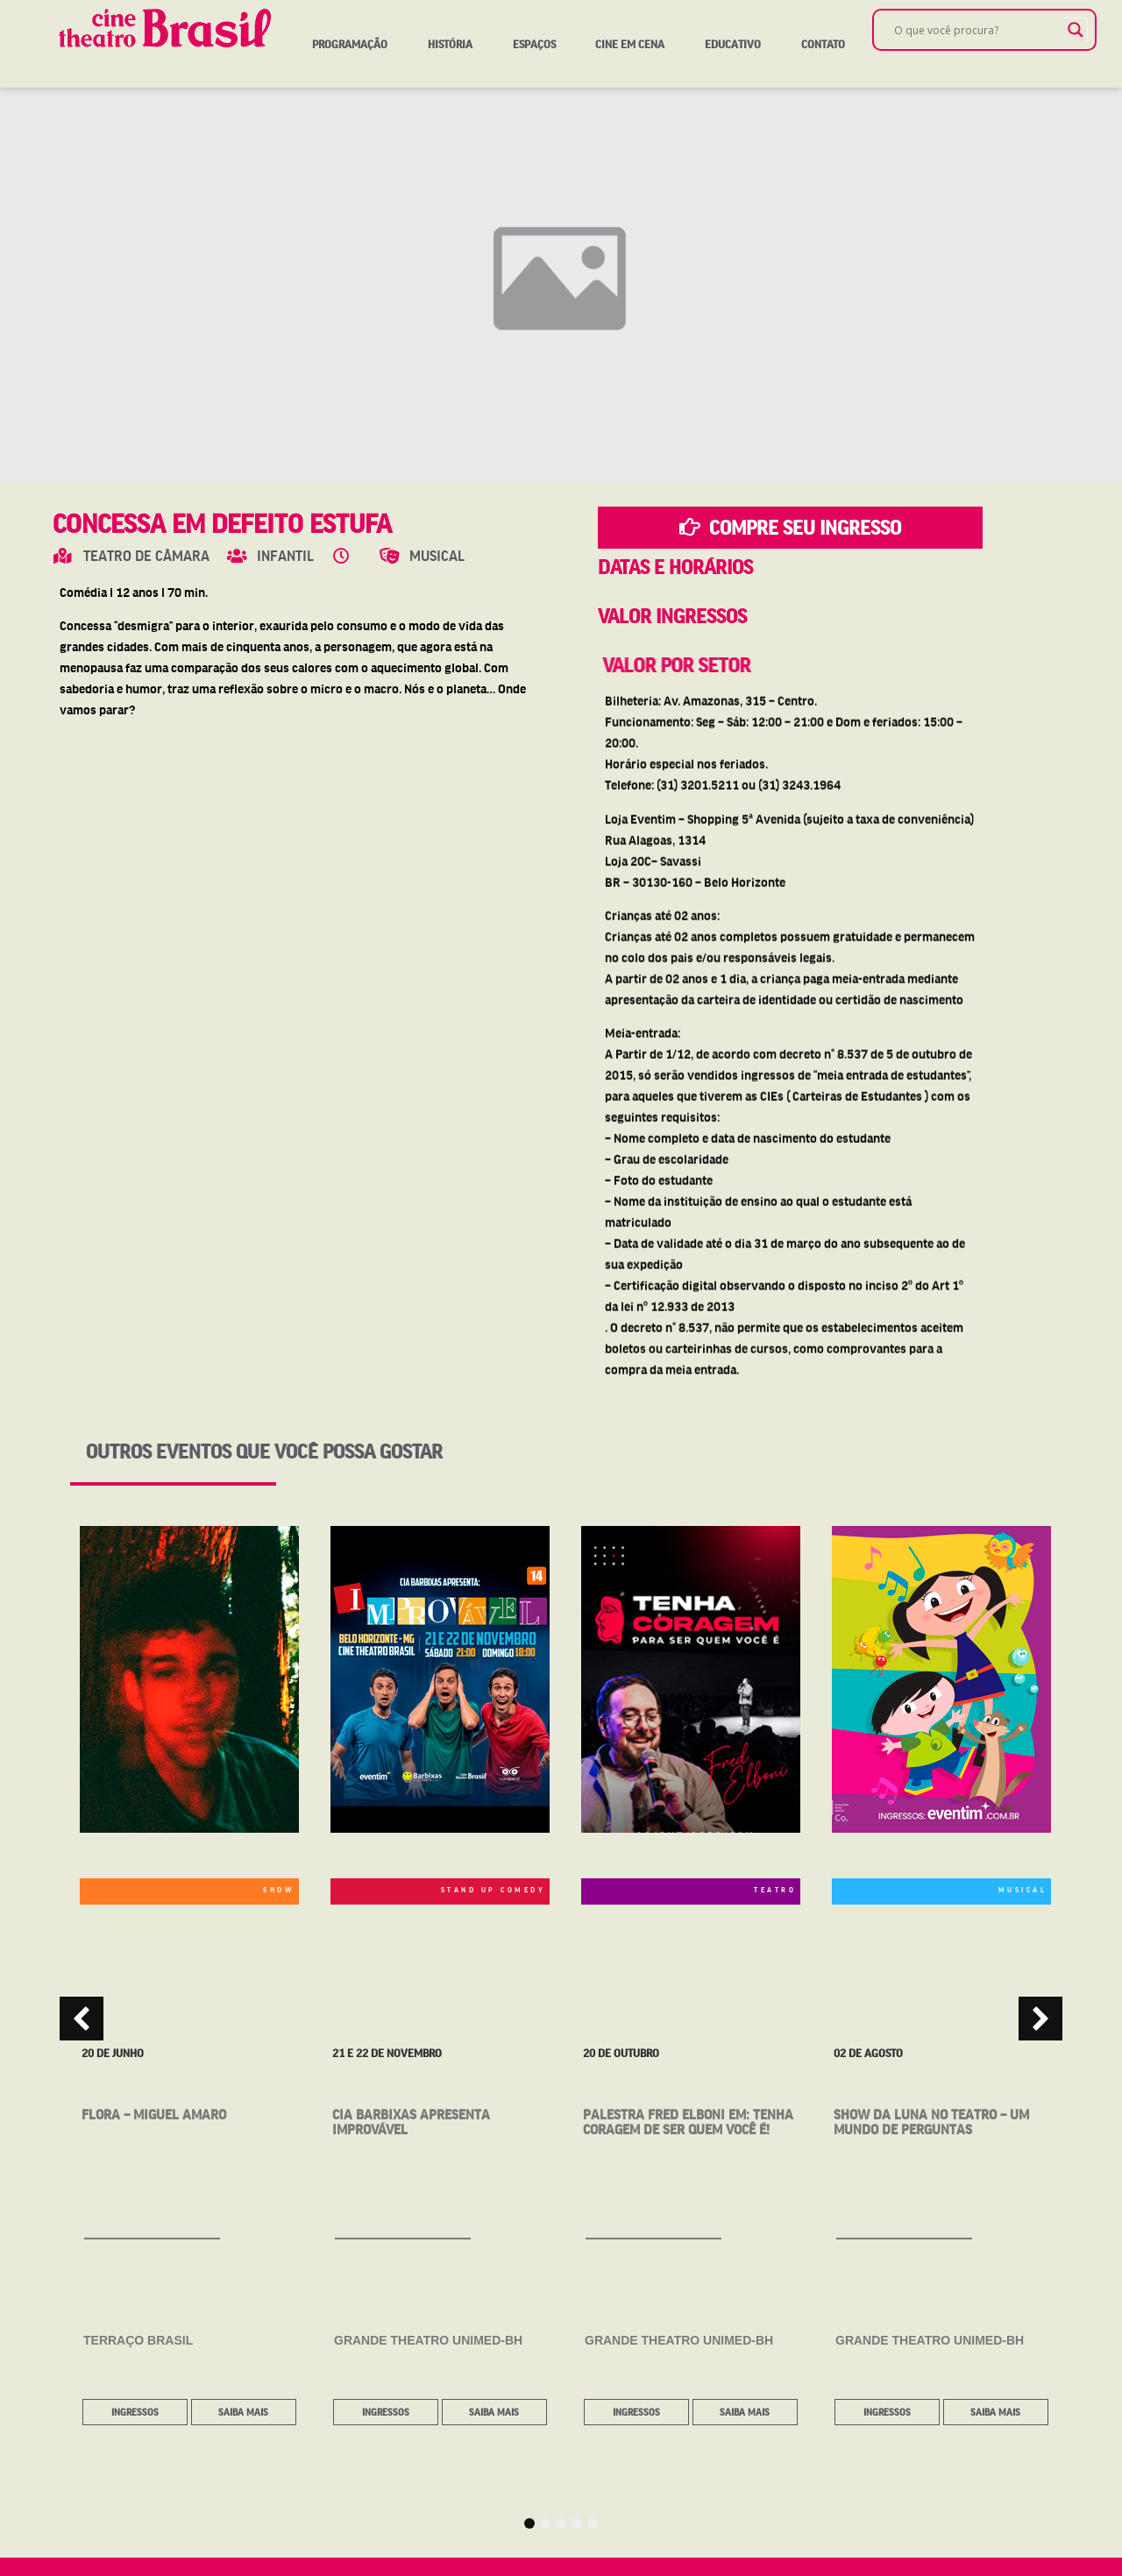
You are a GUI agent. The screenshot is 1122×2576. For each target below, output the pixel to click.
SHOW (279, 1889)
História (450, 44)
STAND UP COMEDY (493, 1889)
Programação (349, 44)
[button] (81, 2019)
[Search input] (976, 30)
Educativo (733, 44)
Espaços (534, 44)
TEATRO (775, 1889)
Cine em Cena (629, 44)
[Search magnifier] (1075, 30)
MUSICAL (1022, 1889)
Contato (823, 44)
